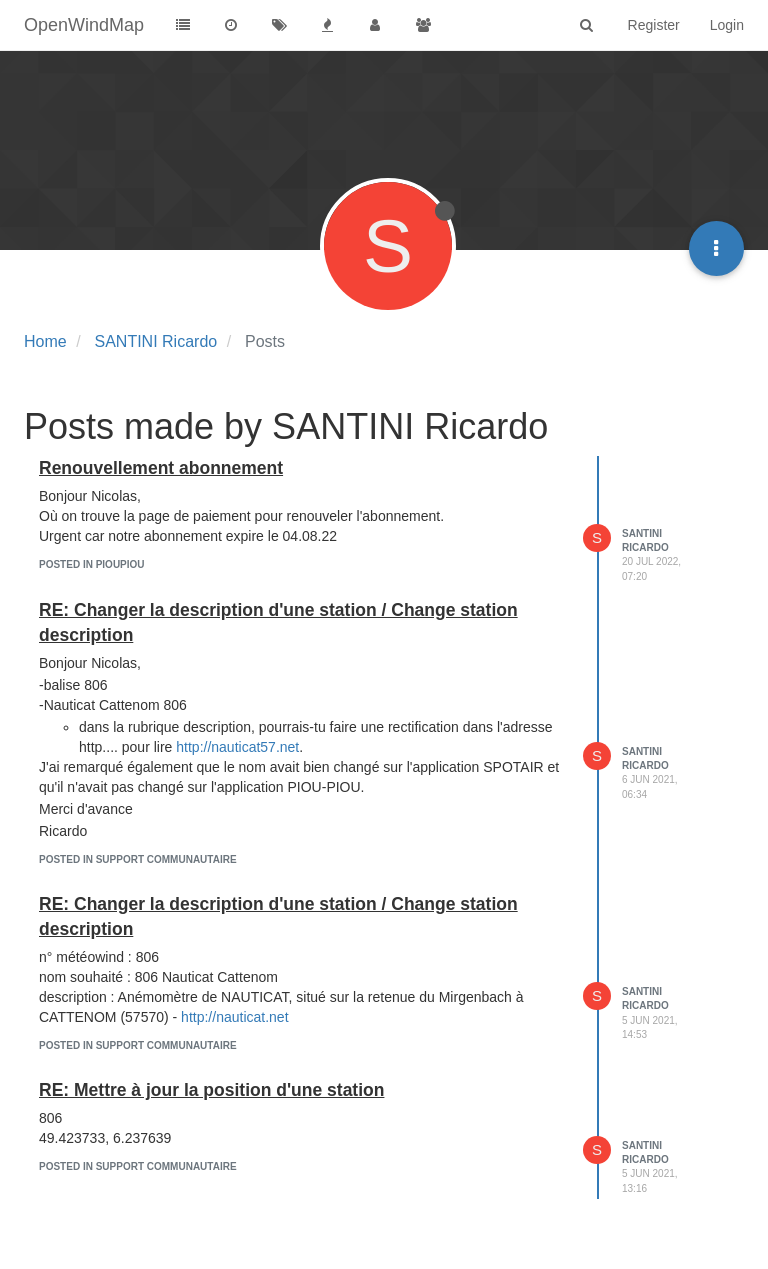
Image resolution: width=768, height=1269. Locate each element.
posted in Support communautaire (138, 859)
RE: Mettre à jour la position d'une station (211, 1090)
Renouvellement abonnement (161, 468)
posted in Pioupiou (92, 564)
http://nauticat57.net (237, 747)
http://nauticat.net (234, 1017)
